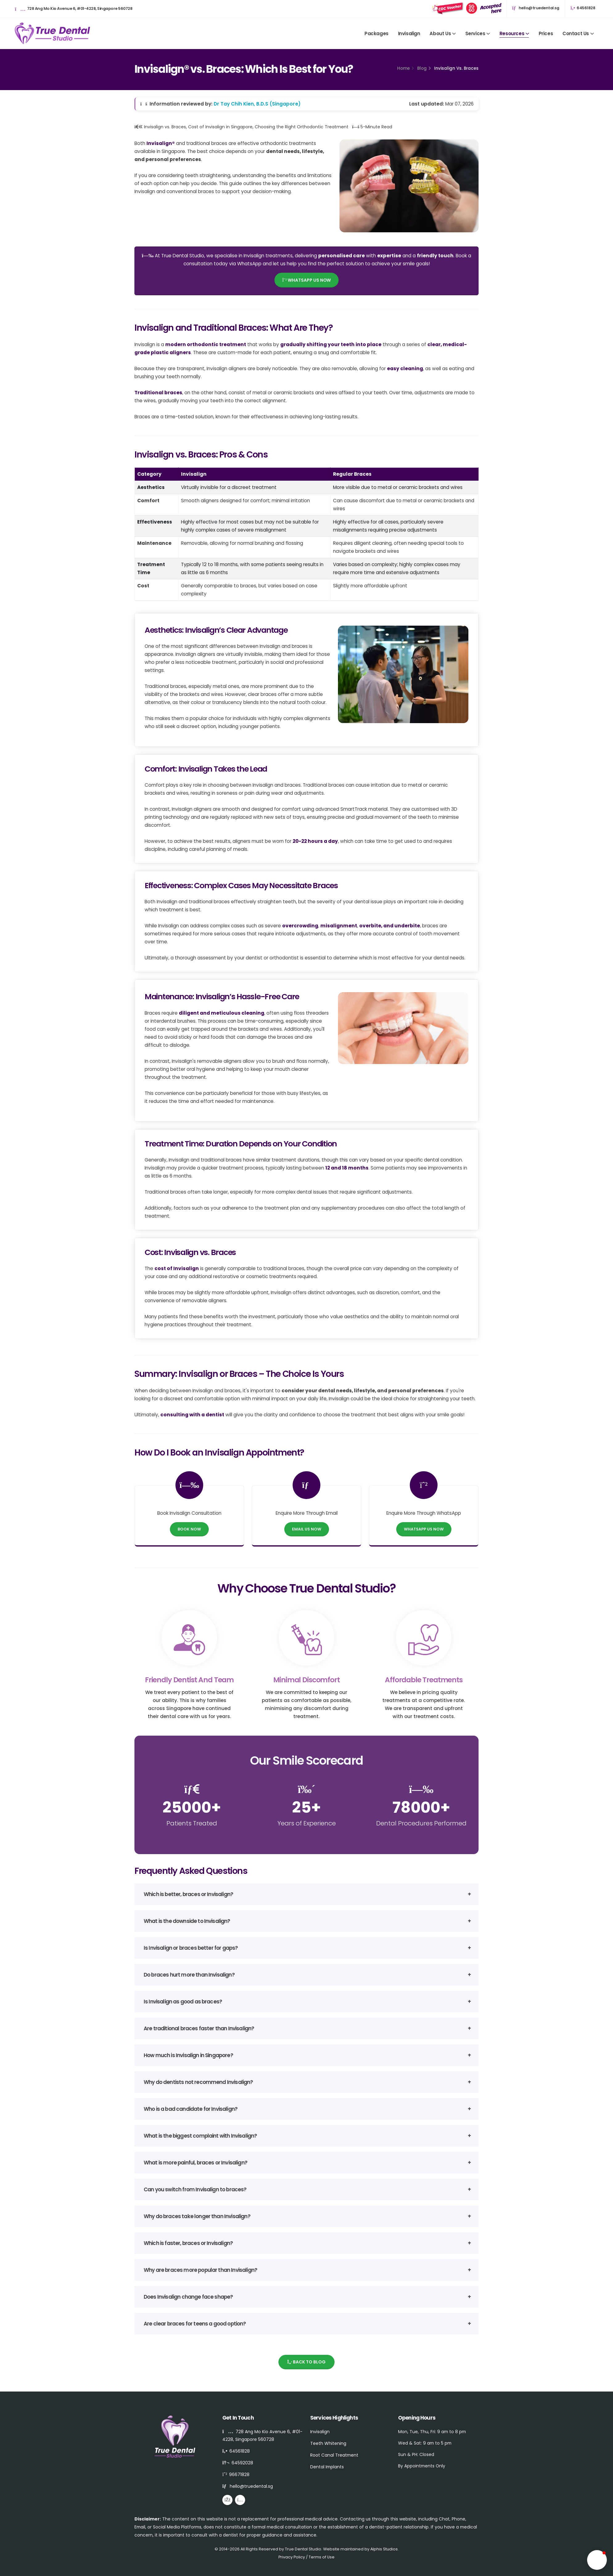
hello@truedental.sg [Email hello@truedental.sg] (535, 8)
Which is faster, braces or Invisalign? (188, 2243)
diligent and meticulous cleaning (221, 1013)
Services (475, 33)
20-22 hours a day (315, 841)
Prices (546, 33)
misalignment (338, 925)
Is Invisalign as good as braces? (183, 2001)
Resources (512, 33)
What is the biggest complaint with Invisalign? (200, 2135)
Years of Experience (307, 1823)
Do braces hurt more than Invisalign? (189, 1974)
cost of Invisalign (176, 1268)
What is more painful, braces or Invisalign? (195, 2162)
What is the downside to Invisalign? (187, 1921)
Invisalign (409, 33)
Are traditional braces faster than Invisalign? (199, 2028)
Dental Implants (327, 2467)
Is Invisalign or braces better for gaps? (191, 1948)
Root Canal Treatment (334, 2455)
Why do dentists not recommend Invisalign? (198, 2082)
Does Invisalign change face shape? (188, 2297)
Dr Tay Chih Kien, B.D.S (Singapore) (257, 104)
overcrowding (300, 925)
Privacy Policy (291, 2557)
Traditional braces (158, 392)
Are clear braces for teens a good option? (195, 2323)
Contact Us (575, 33)
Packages (376, 33)
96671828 (239, 2474)
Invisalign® (160, 143)
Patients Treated (192, 1823)
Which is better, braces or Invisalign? (188, 1894)
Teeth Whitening (328, 2443)
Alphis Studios (384, 2549)
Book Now (189, 1529)
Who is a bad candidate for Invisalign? (190, 2109)
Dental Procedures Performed (421, 1823)
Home (403, 68)
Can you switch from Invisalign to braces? (195, 2189)
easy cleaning (405, 368)
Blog (422, 68)
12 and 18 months (346, 1168)
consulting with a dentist (192, 1414)
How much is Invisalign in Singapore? (188, 2055)
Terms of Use (322, 2557)
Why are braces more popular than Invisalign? (200, 2270)
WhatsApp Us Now (306, 280)
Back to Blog (306, 2362)
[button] (597, 2560)
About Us (440, 33)
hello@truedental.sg (251, 2486)
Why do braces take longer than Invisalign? (197, 2216)
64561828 (582, 8)
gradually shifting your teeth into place (330, 344)
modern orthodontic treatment (205, 344)
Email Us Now (306, 1529)
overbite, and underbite (389, 925)
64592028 (242, 2463)
